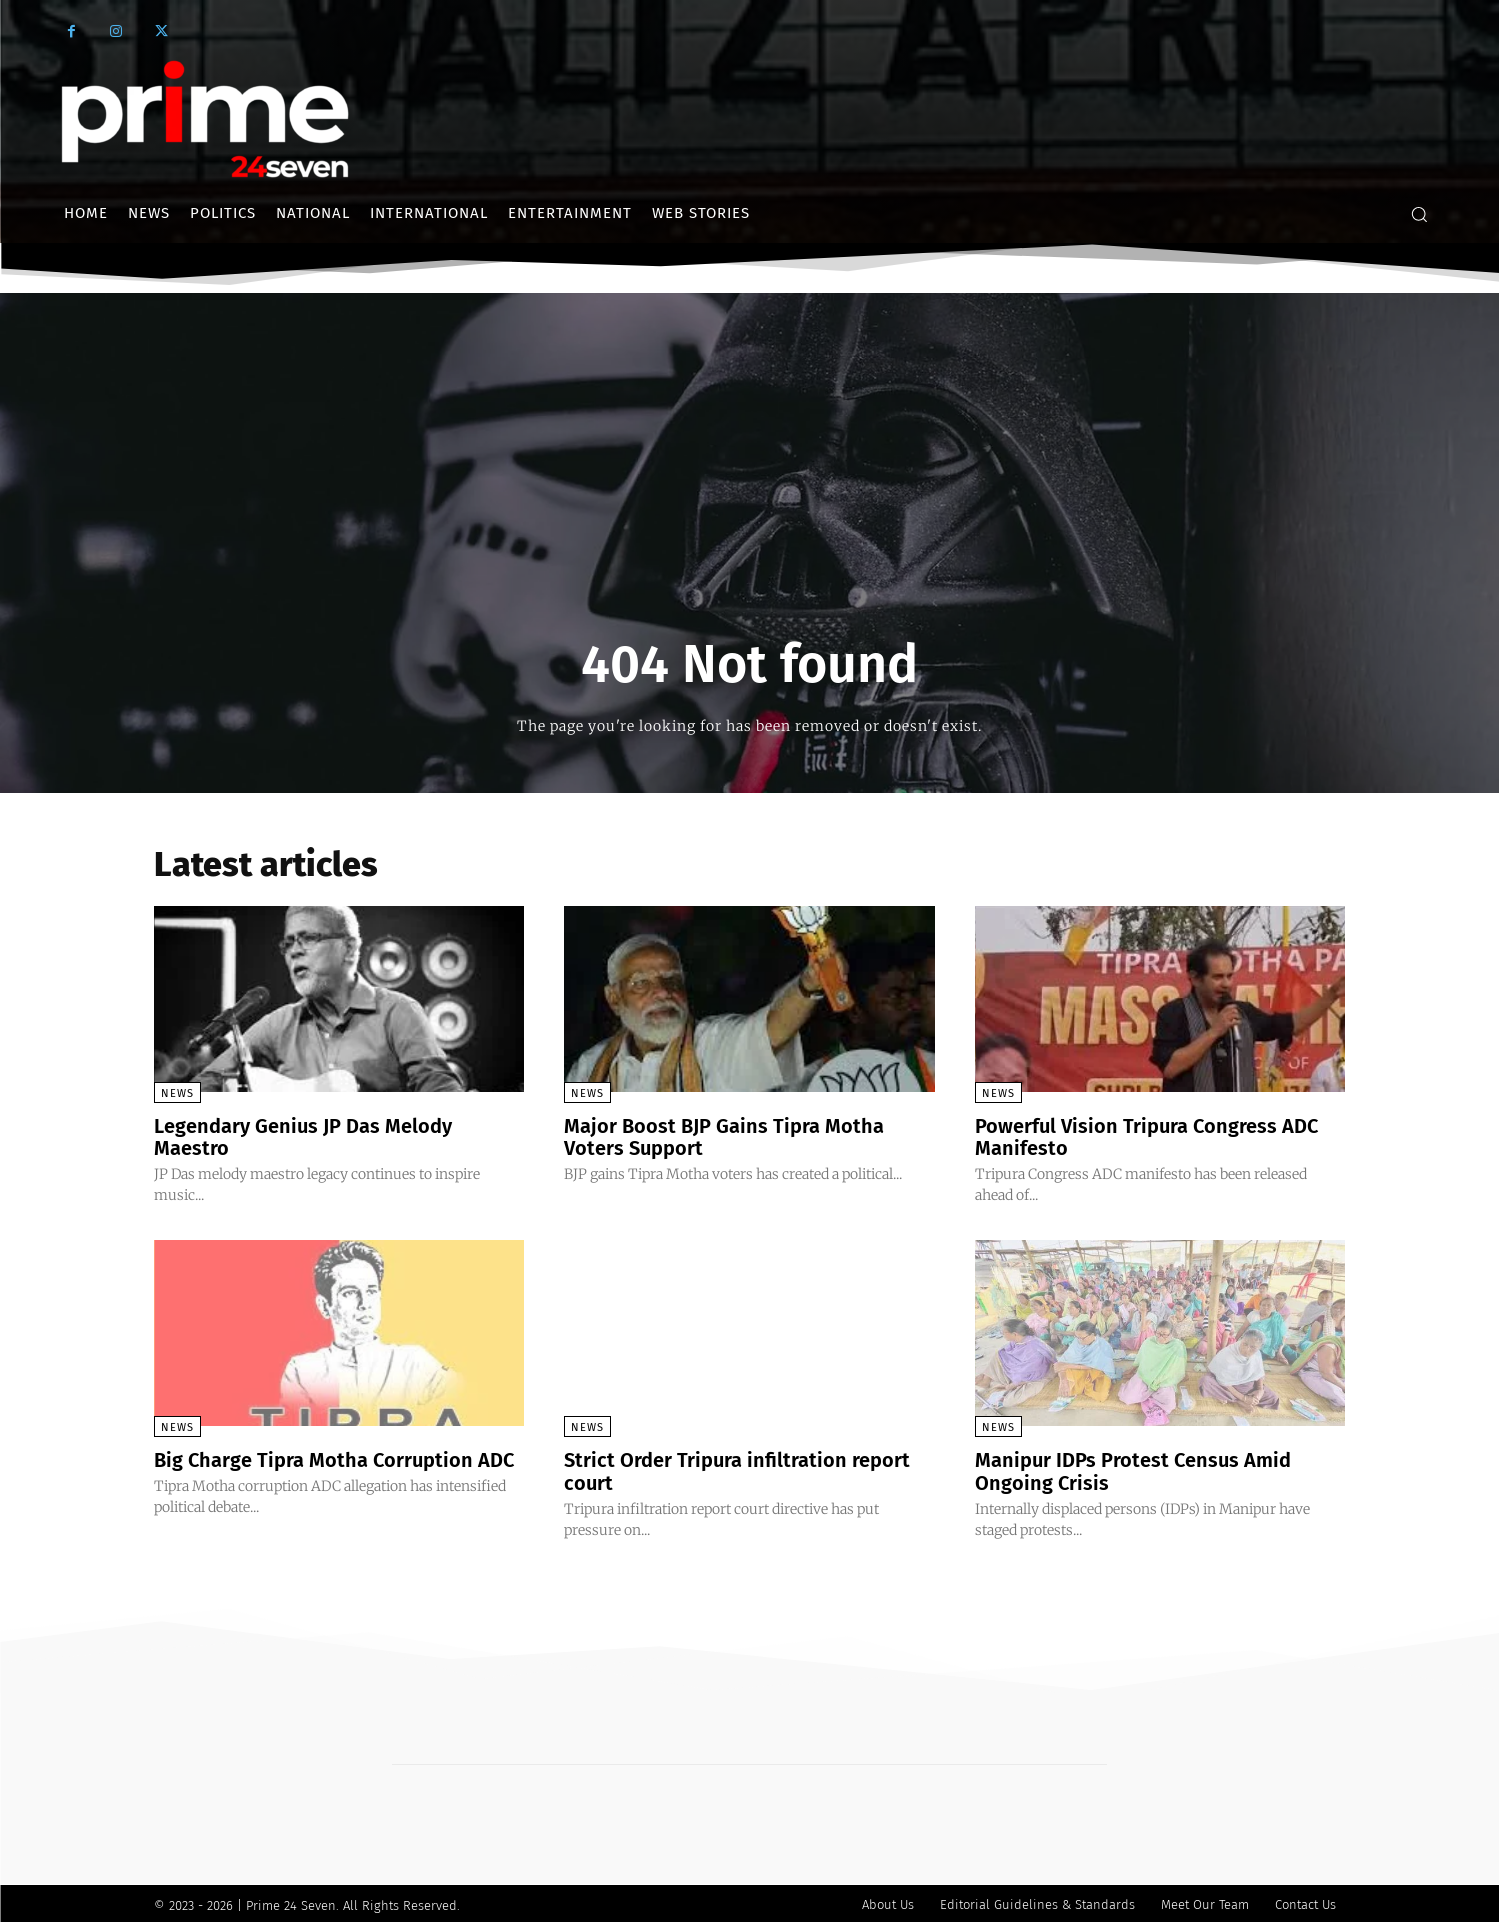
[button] (1419, 214)
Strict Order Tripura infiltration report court (737, 1469)
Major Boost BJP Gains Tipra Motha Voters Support (724, 1137)
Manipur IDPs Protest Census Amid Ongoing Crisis (1133, 1469)
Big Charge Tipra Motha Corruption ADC (334, 1458)
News (177, 1093)
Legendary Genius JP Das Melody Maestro (303, 1137)
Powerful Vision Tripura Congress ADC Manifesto (1146, 1137)
